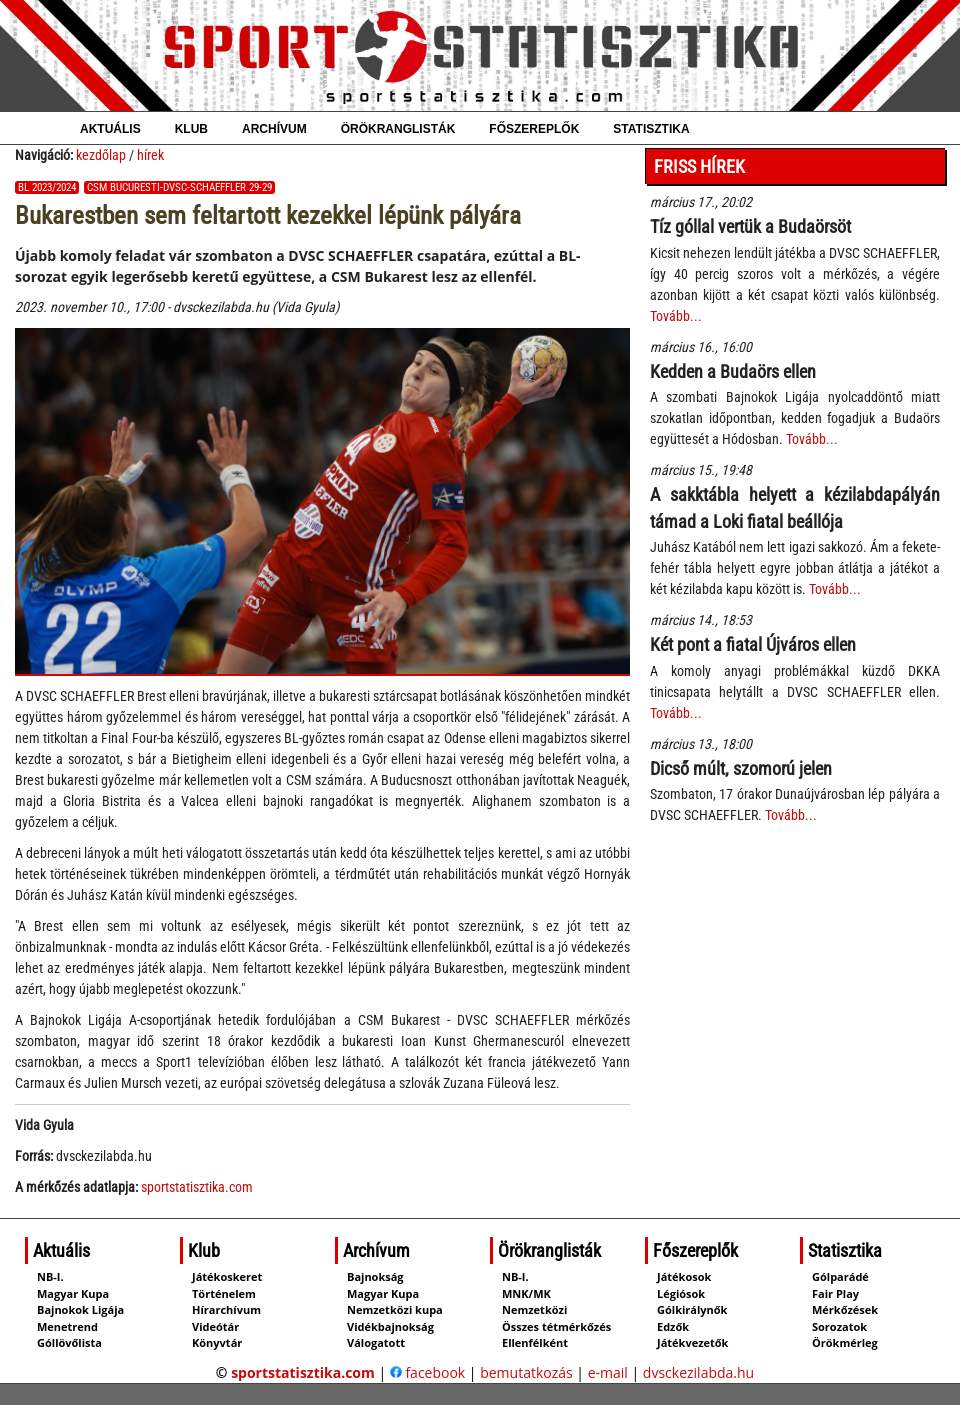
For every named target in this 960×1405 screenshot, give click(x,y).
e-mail (608, 1372)
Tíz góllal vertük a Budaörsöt (750, 226)
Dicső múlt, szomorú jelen (741, 768)
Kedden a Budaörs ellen (733, 371)
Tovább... (676, 316)
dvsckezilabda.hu (698, 1372)
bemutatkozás (526, 1372)
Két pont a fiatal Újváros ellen (753, 644)
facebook (427, 1372)
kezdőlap (101, 155)
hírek (150, 155)
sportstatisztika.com (197, 1187)
